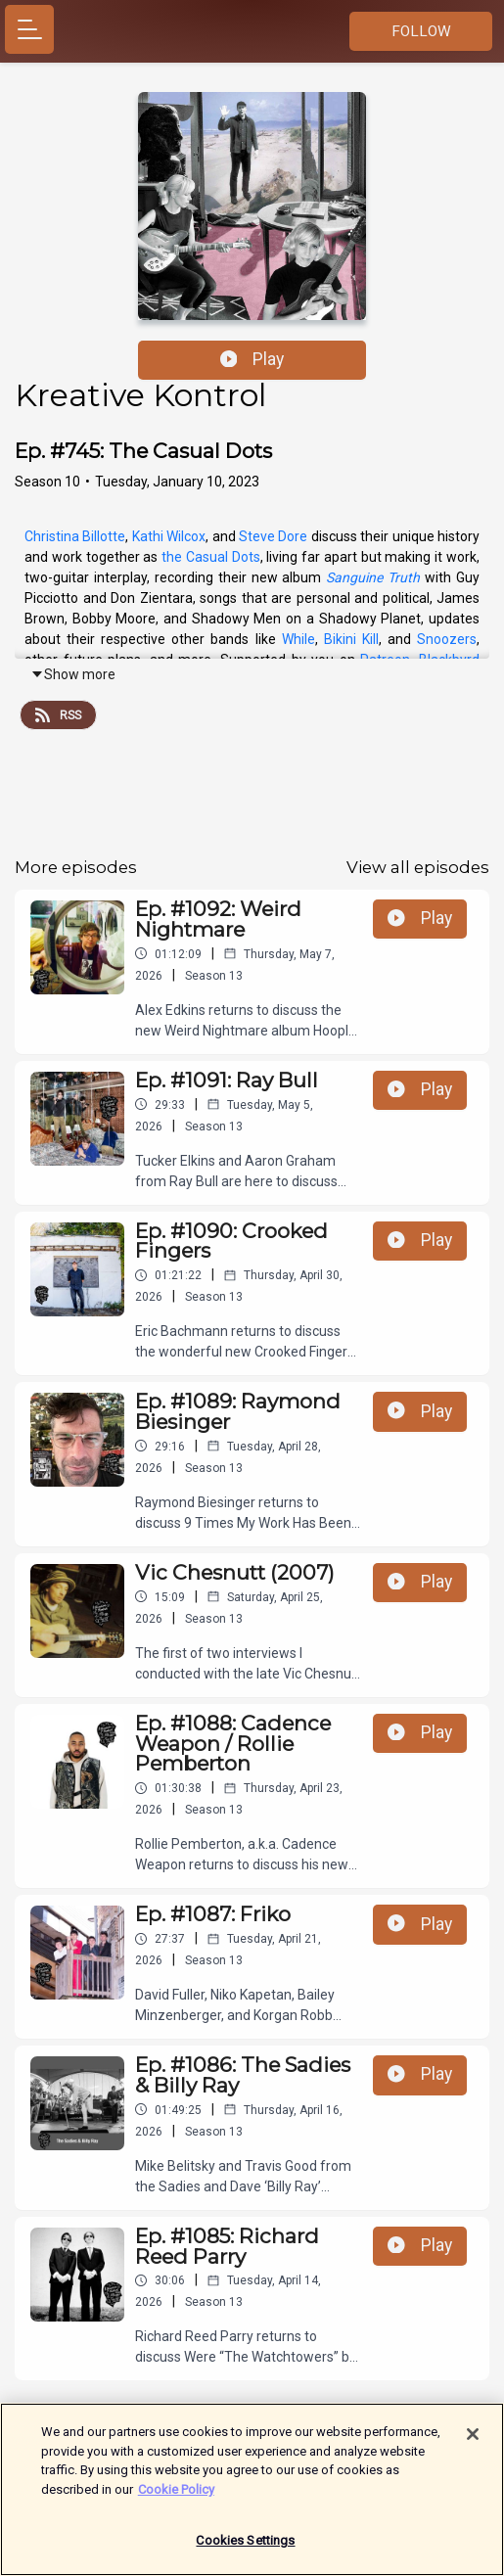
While (298, 639)
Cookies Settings (245, 2551)
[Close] (472, 2444)
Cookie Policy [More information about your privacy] (176, 2499)
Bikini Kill (351, 639)
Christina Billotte (74, 536)
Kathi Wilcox (169, 536)
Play (252, 359)
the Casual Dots (210, 557)
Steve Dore (273, 536)
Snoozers (447, 639)
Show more (72, 674)
